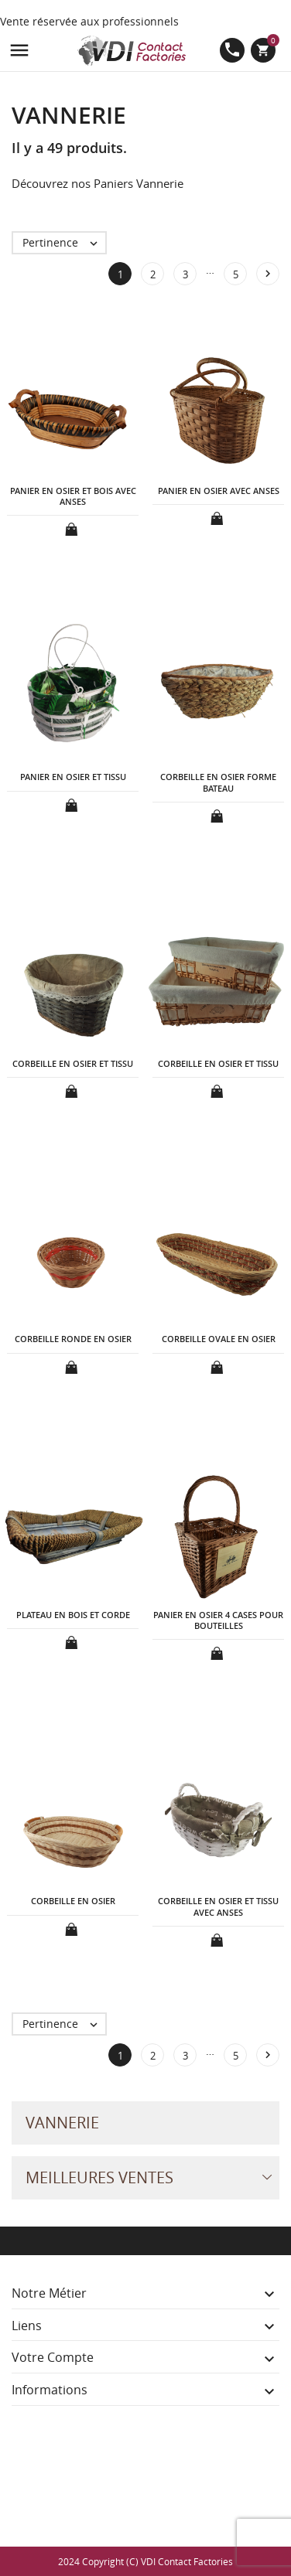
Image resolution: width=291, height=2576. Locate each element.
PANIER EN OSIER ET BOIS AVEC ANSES (73, 496)
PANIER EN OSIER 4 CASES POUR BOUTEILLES (218, 1620)
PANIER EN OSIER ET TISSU (73, 776)
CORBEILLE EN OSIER (73, 1900)
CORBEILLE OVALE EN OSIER (219, 1338)
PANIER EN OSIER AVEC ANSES (218, 490)
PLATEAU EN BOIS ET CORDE (73, 1614)
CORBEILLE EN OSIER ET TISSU (72, 1063)
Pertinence (63, 243)
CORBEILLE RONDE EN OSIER (73, 1338)
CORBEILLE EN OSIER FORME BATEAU (218, 782)
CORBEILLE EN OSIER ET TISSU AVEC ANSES (218, 1906)
